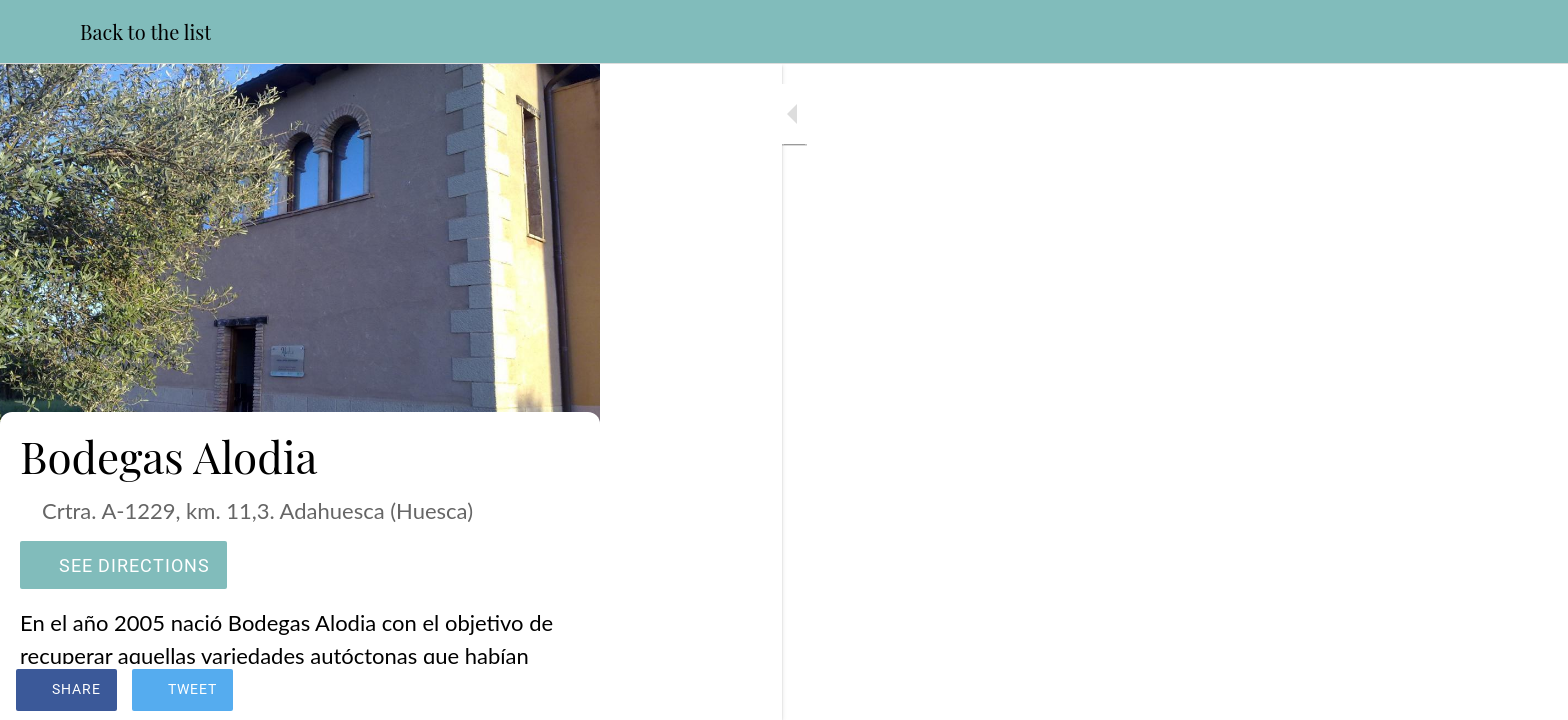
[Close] (40, 32)
